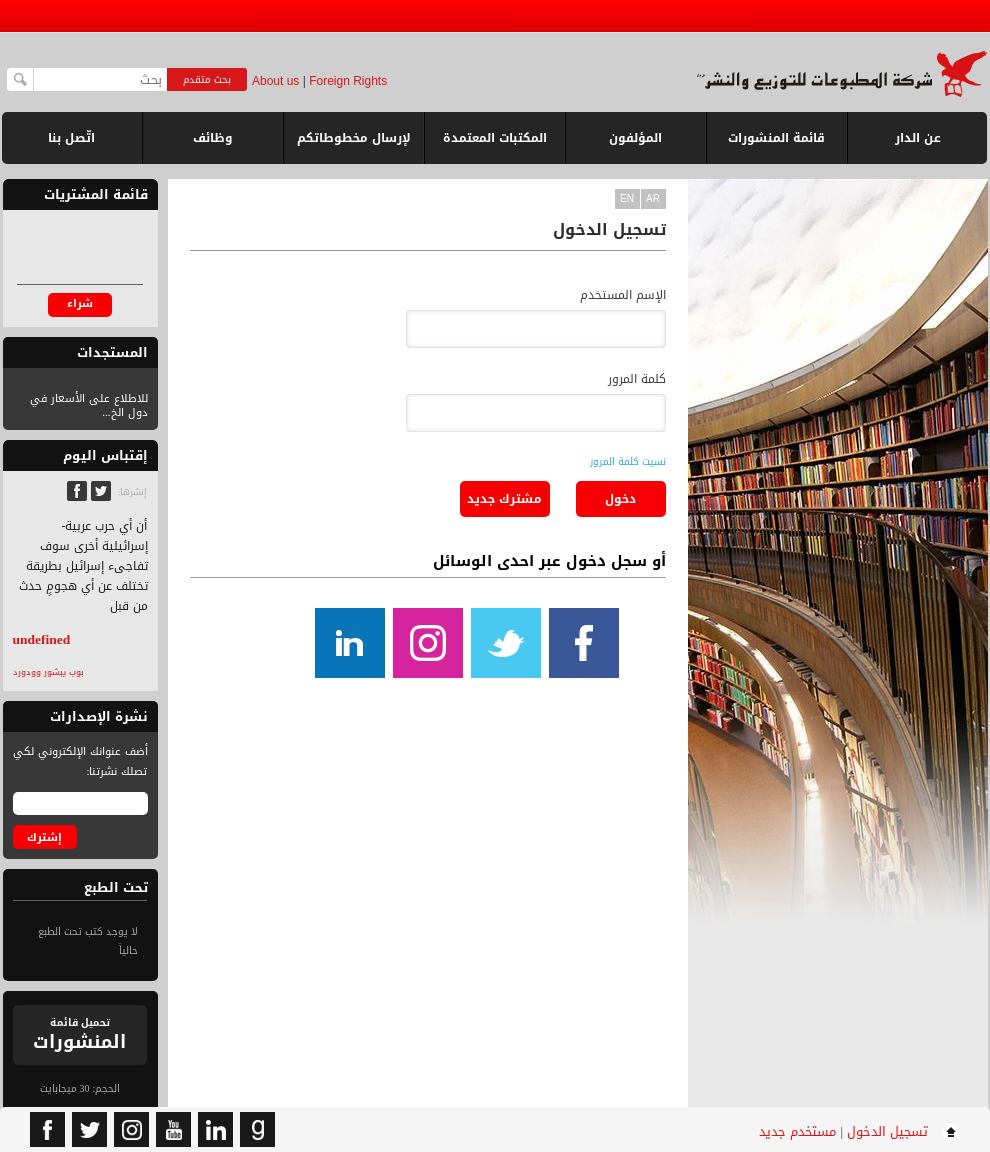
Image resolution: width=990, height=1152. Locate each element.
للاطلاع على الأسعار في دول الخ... (89, 405)
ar (653, 198)
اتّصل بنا (71, 138)
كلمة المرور (637, 379)
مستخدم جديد (797, 1131)
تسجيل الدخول (887, 1131)
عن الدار (918, 138)
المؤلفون (635, 138)
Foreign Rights (348, 81)
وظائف (213, 138)
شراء (80, 303)
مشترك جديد (504, 499)
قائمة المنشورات (776, 145)
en (627, 198)
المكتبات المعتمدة (495, 138)
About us (275, 81)
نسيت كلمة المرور (628, 461)
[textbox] (100, 79)
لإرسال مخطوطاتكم (354, 138)
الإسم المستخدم (623, 295)
